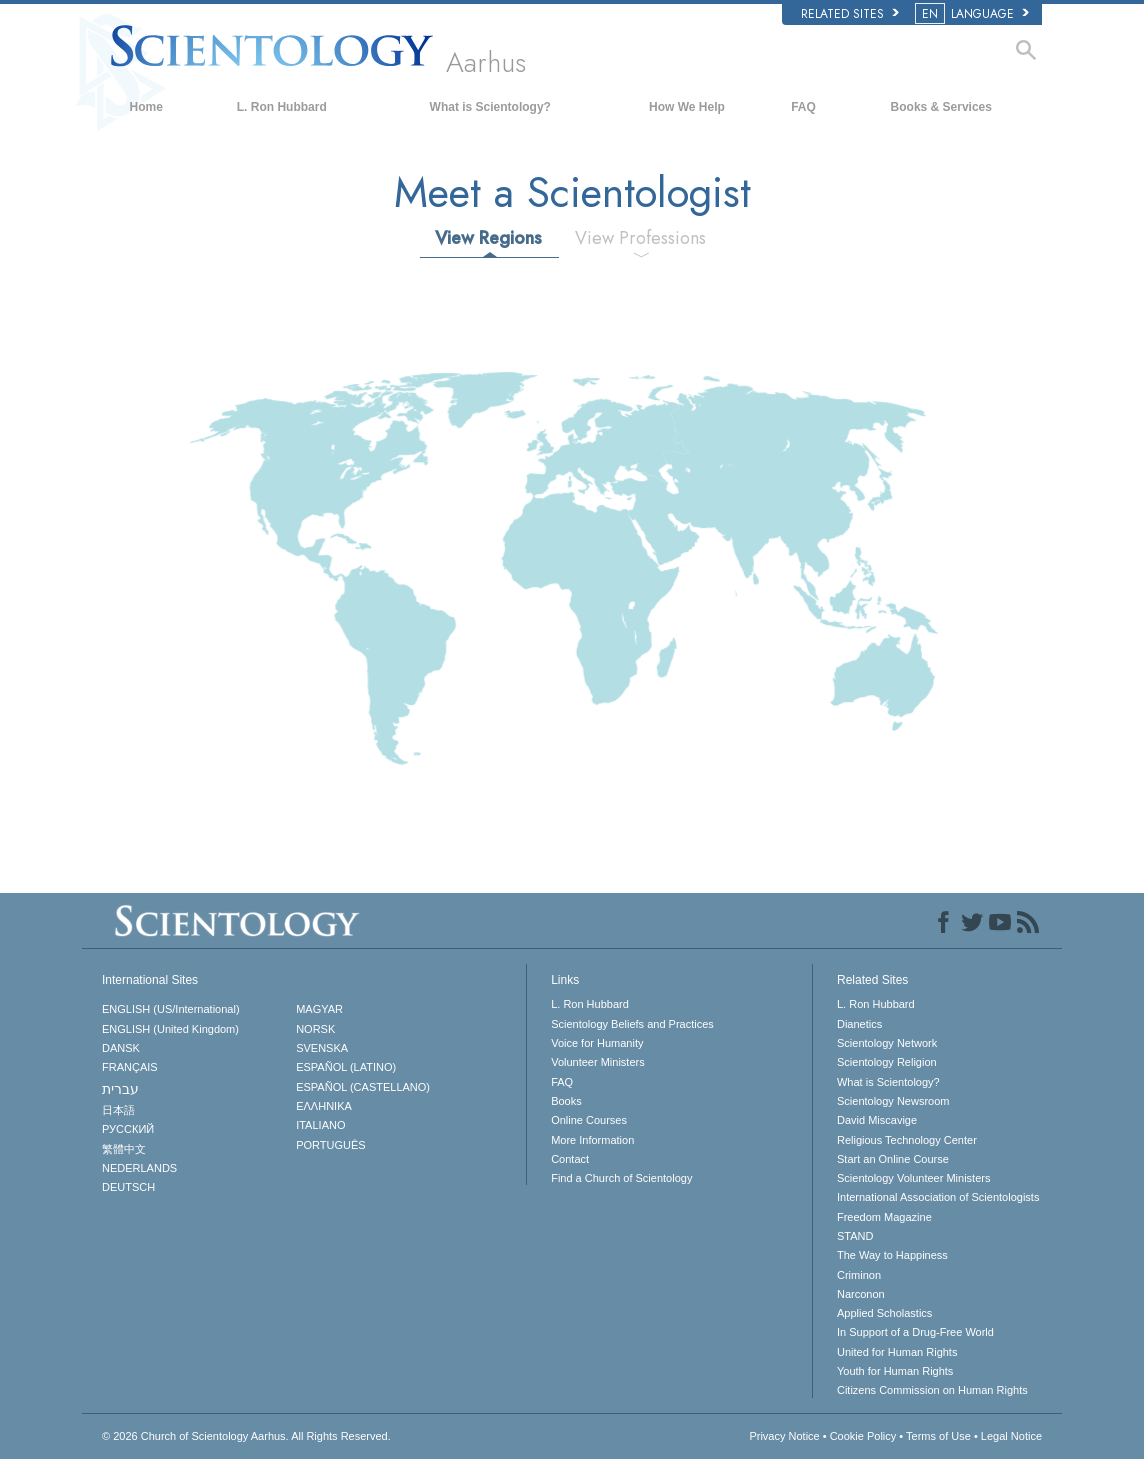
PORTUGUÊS (330, 1145)
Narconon (861, 1294)
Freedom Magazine (884, 1217)
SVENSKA (322, 1048)
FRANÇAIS (130, 1067)
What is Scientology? (490, 107)
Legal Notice (1011, 1436)
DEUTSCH (128, 1187)
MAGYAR (319, 1009)
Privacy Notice (784, 1436)
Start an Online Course (893, 1159)
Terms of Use (938, 1436)
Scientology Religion (887, 1062)
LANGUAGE (973, 14)
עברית (120, 1089)
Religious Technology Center (907, 1140)
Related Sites (850, 14)
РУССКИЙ (128, 1129)
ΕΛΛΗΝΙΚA (324, 1106)
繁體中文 (124, 1149)
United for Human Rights (897, 1352)
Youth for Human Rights (895, 1371)
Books (566, 1101)
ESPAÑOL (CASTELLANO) (363, 1087)
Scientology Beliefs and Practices (632, 1024)
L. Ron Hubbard (282, 107)
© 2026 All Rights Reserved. (246, 1436)
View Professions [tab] (640, 238)
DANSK (121, 1048)
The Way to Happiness (892, 1255)
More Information (592, 1140)
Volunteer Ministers (598, 1062)
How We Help (687, 107)
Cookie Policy (863, 1436)
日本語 (118, 1110)
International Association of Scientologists (938, 1197)
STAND (855, 1236)
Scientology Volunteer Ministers (913, 1178)
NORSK (315, 1029)
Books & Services (941, 107)
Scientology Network (887, 1043)
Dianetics (859, 1024)
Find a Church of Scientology (621, 1178)
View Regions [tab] (488, 238)
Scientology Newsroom (893, 1101)
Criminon (859, 1275)
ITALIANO (320, 1125)
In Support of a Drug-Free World (915, 1332)
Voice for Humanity (597, 1043)
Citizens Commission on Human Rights (932, 1390)
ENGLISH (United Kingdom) (170, 1029)
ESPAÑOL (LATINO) (346, 1067)
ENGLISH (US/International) (171, 1009)
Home (146, 107)
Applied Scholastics (884, 1313)
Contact (570, 1159)
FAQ (803, 107)
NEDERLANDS (139, 1168)
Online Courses (589, 1120)
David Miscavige (877, 1120)
